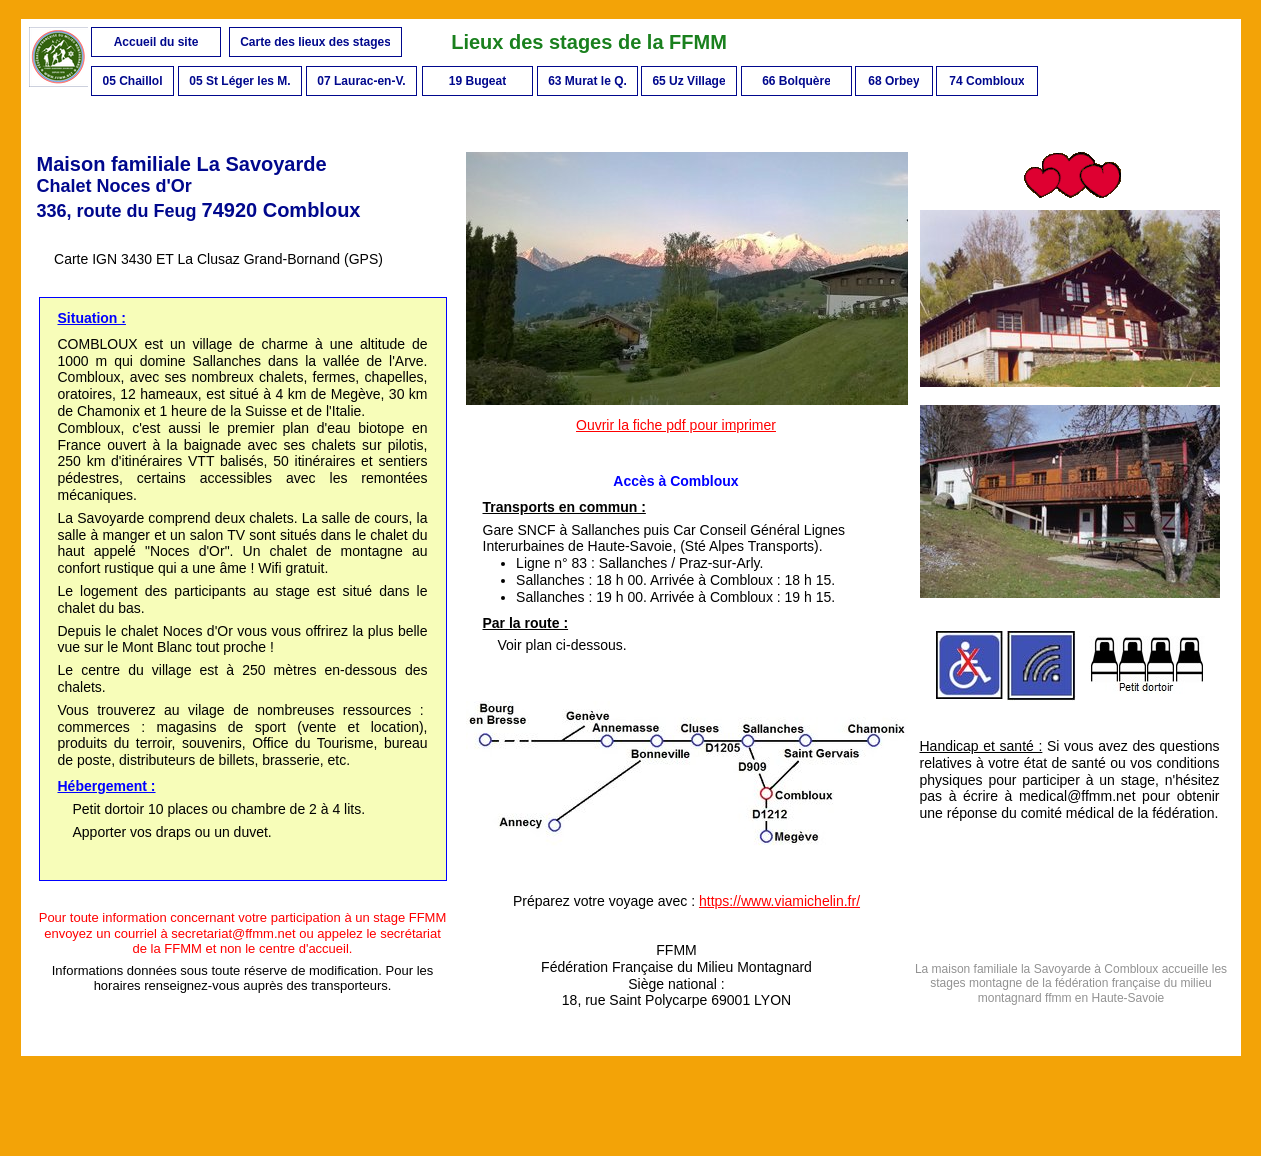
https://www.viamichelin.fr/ (779, 901)
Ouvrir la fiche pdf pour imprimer (676, 425)
